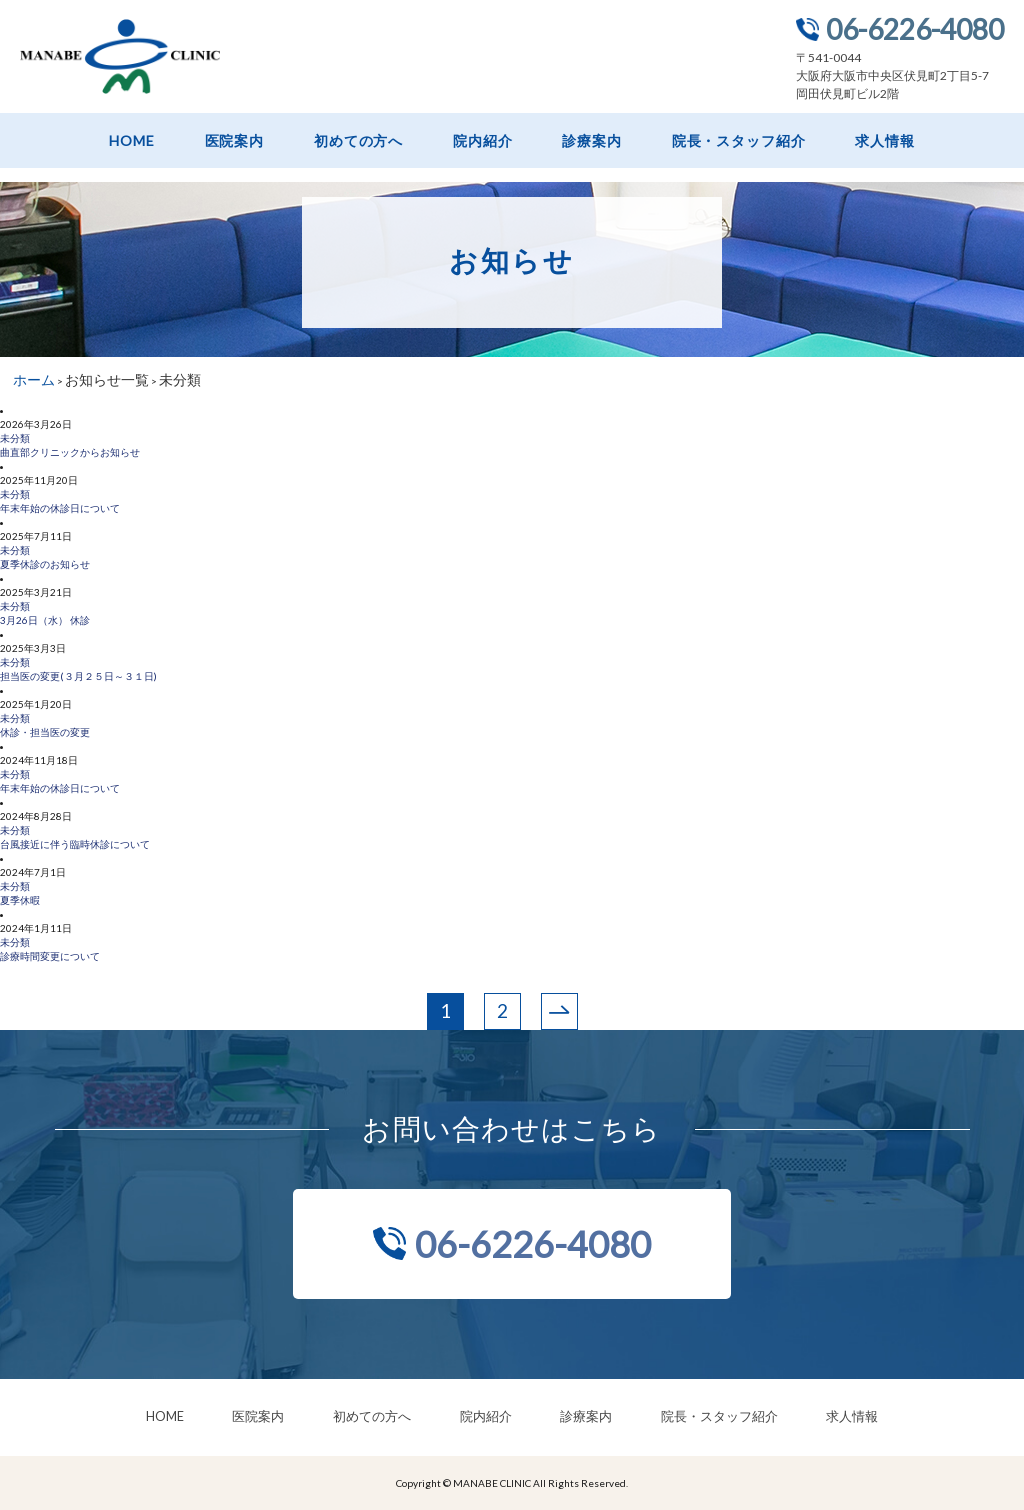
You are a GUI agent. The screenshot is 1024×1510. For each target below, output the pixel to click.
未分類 (15, 438)
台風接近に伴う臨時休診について (75, 844)
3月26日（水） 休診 (45, 620)
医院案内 (234, 141)
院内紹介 (482, 141)
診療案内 (591, 141)
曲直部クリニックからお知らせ (70, 452)
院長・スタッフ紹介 (739, 141)
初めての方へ (358, 141)
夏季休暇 (20, 900)
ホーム (34, 379)
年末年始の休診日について (60, 508)
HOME (131, 141)
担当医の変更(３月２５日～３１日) (78, 676)
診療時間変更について (50, 956)
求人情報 (884, 141)
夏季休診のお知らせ (45, 564)
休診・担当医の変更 (45, 732)
